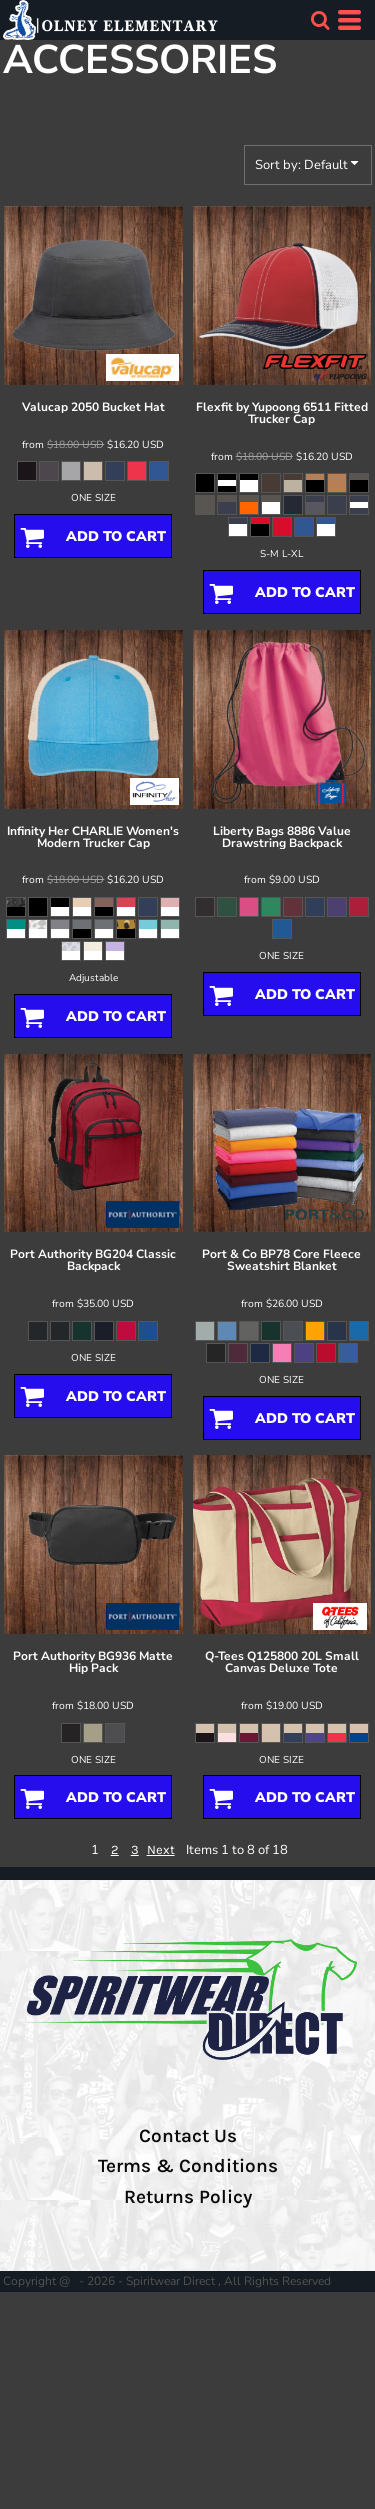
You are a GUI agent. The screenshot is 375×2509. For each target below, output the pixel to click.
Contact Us (188, 2136)
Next (161, 1849)
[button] (320, 20)
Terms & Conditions (188, 2166)
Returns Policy (188, 2197)
